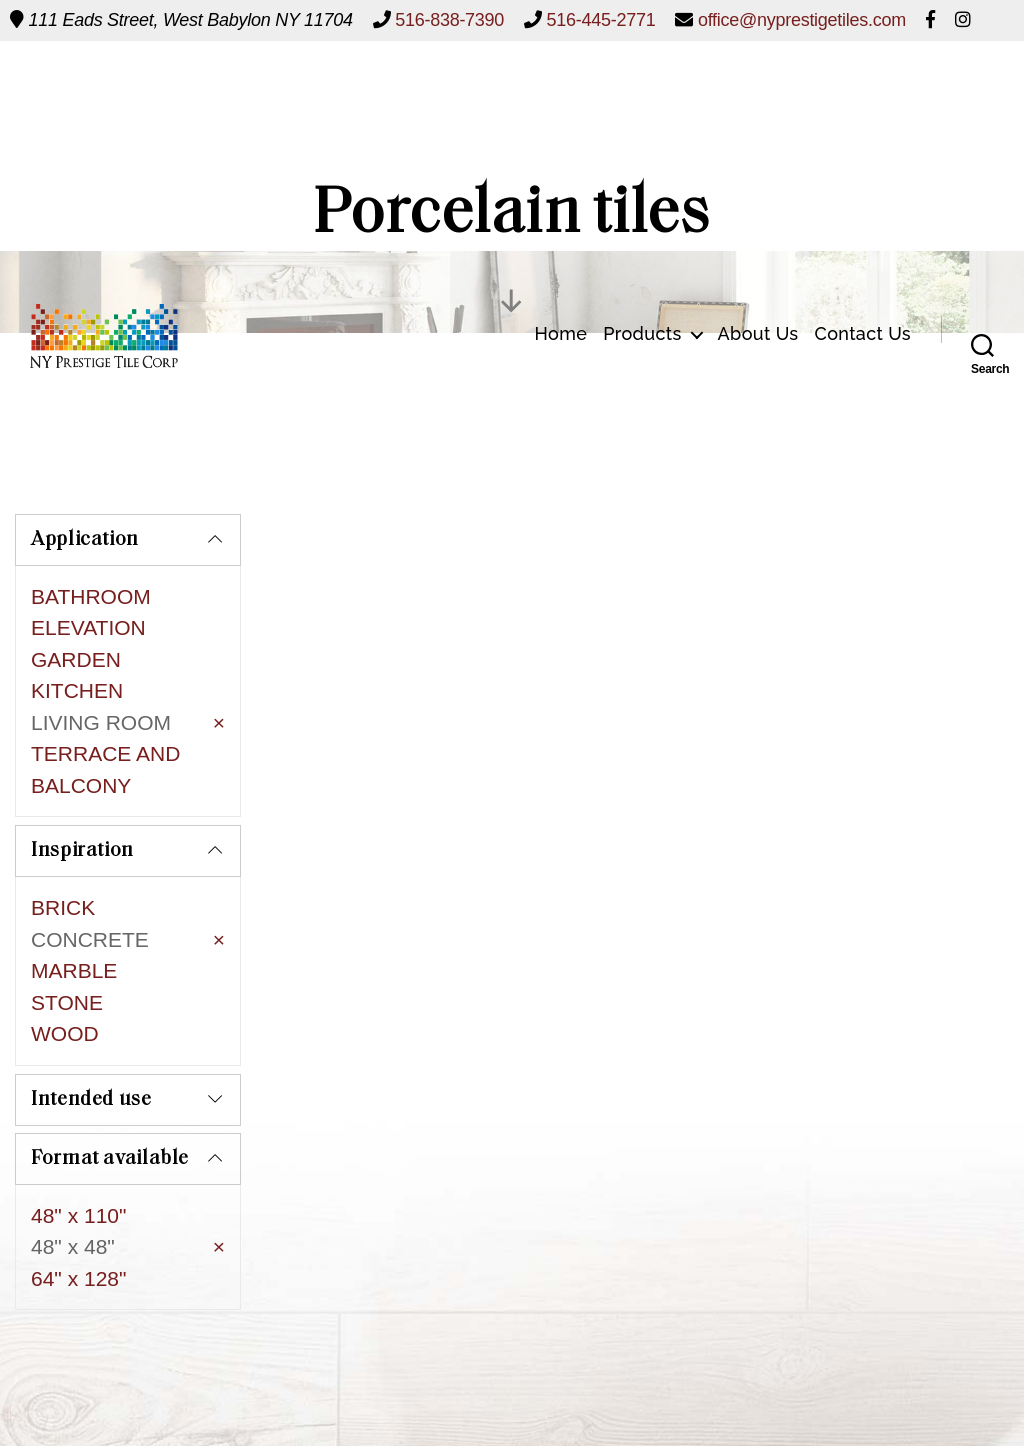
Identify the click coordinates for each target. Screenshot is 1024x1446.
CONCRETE (90, 881)
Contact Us (863, 91)
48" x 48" (73, 1146)
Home (560, 91)
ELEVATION (88, 627)
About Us (758, 91)
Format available (110, 1058)
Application (85, 540)
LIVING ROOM (101, 722)
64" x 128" (78, 1177)
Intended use (91, 999)
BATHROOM (91, 596)
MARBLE (74, 913)
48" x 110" (78, 1114)
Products (642, 91)
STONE (67, 944)
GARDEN (76, 659)
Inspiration (82, 794)
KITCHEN (77, 690)
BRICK (63, 850)
